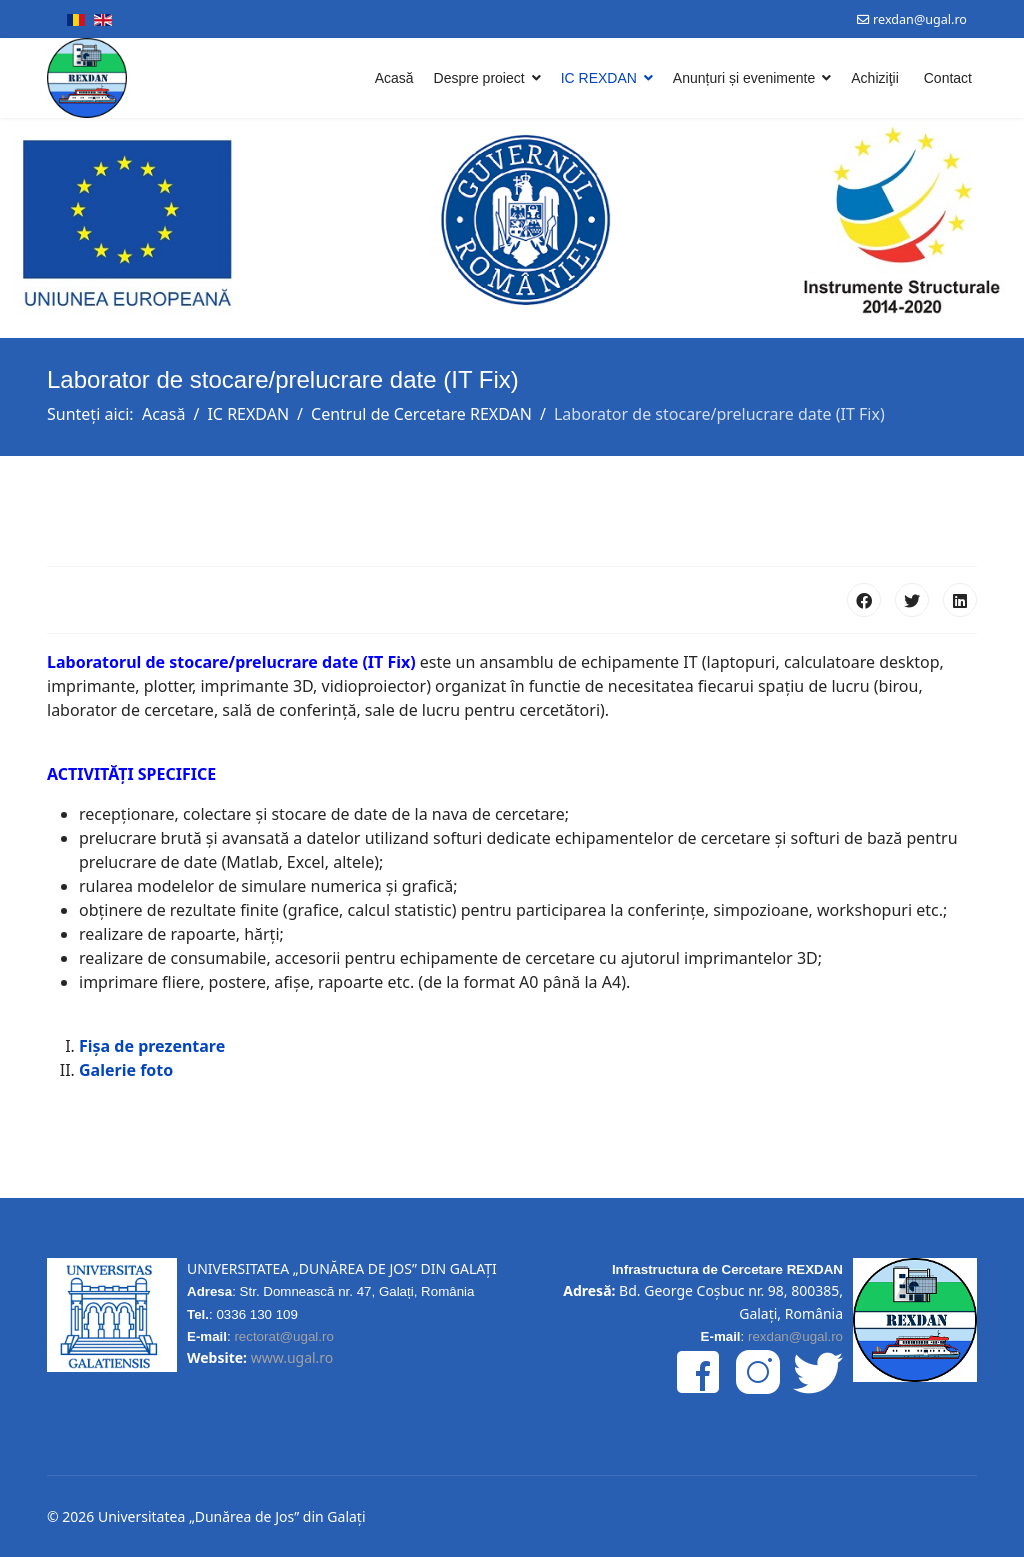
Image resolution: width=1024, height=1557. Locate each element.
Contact (948, 78)
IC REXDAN (599, 78)
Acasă (394, 78)
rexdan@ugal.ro (920, 19)
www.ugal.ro (292, 1357)
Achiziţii (874, 78)
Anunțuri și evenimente (744, 78)
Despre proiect (479, 78)
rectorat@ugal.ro (283, 1336)
